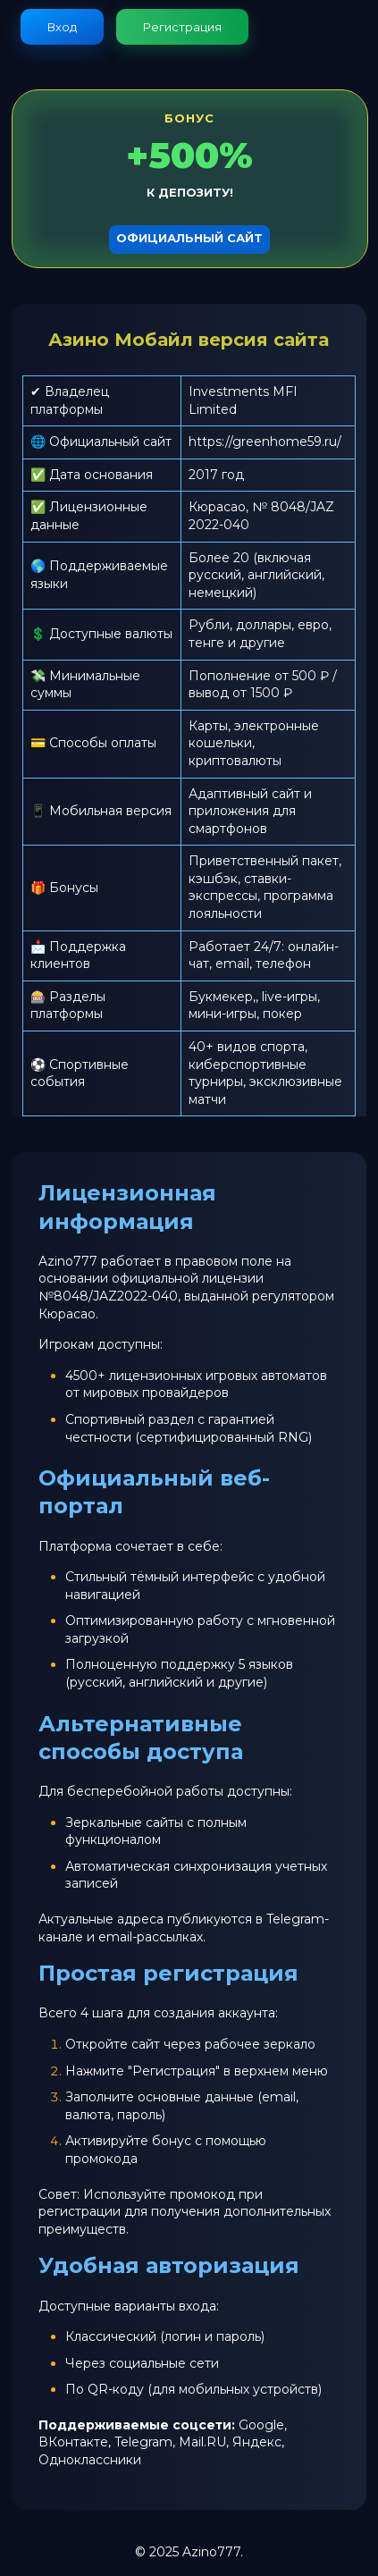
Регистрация (182, 27)
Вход (62, 27)
